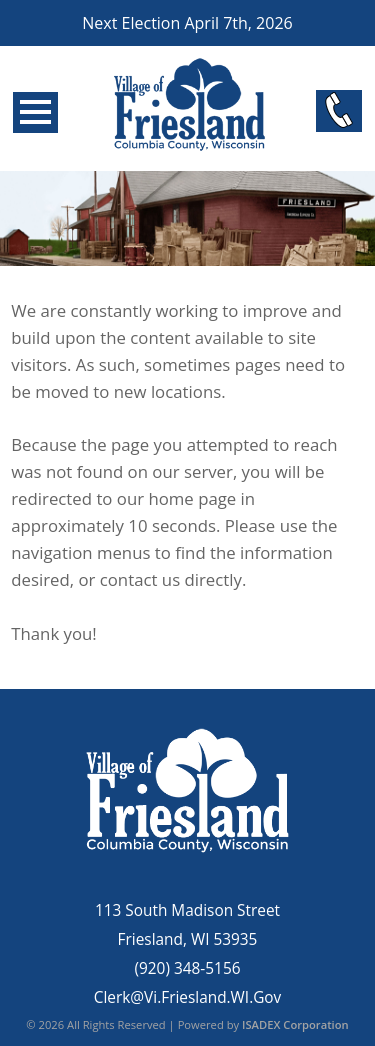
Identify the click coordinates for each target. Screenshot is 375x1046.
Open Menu (35, 112)
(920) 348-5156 (187, 968)
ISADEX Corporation (295, 1024)
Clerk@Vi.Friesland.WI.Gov (188, 997)
